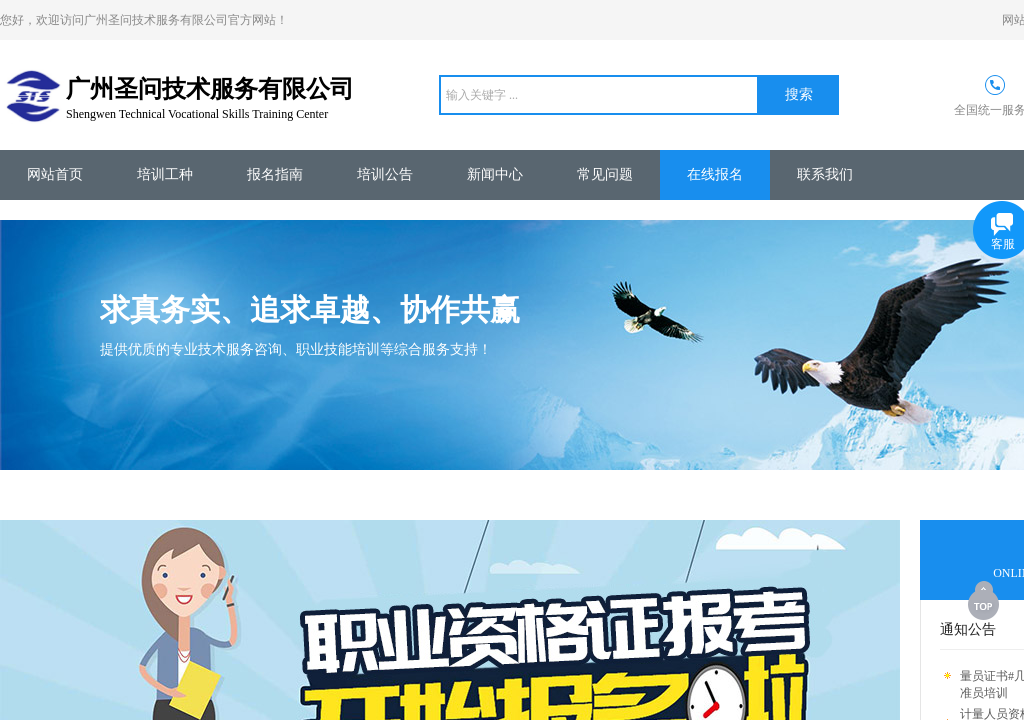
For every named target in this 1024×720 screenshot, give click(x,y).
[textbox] (599, 95)
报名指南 (275, 174)
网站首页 (55, 174)
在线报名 (715, 174)
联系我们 (825, 174)
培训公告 (385, 174)
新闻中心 (495, 174)
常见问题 (605, 174)
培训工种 (165, 174)
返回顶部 (985, 600)
